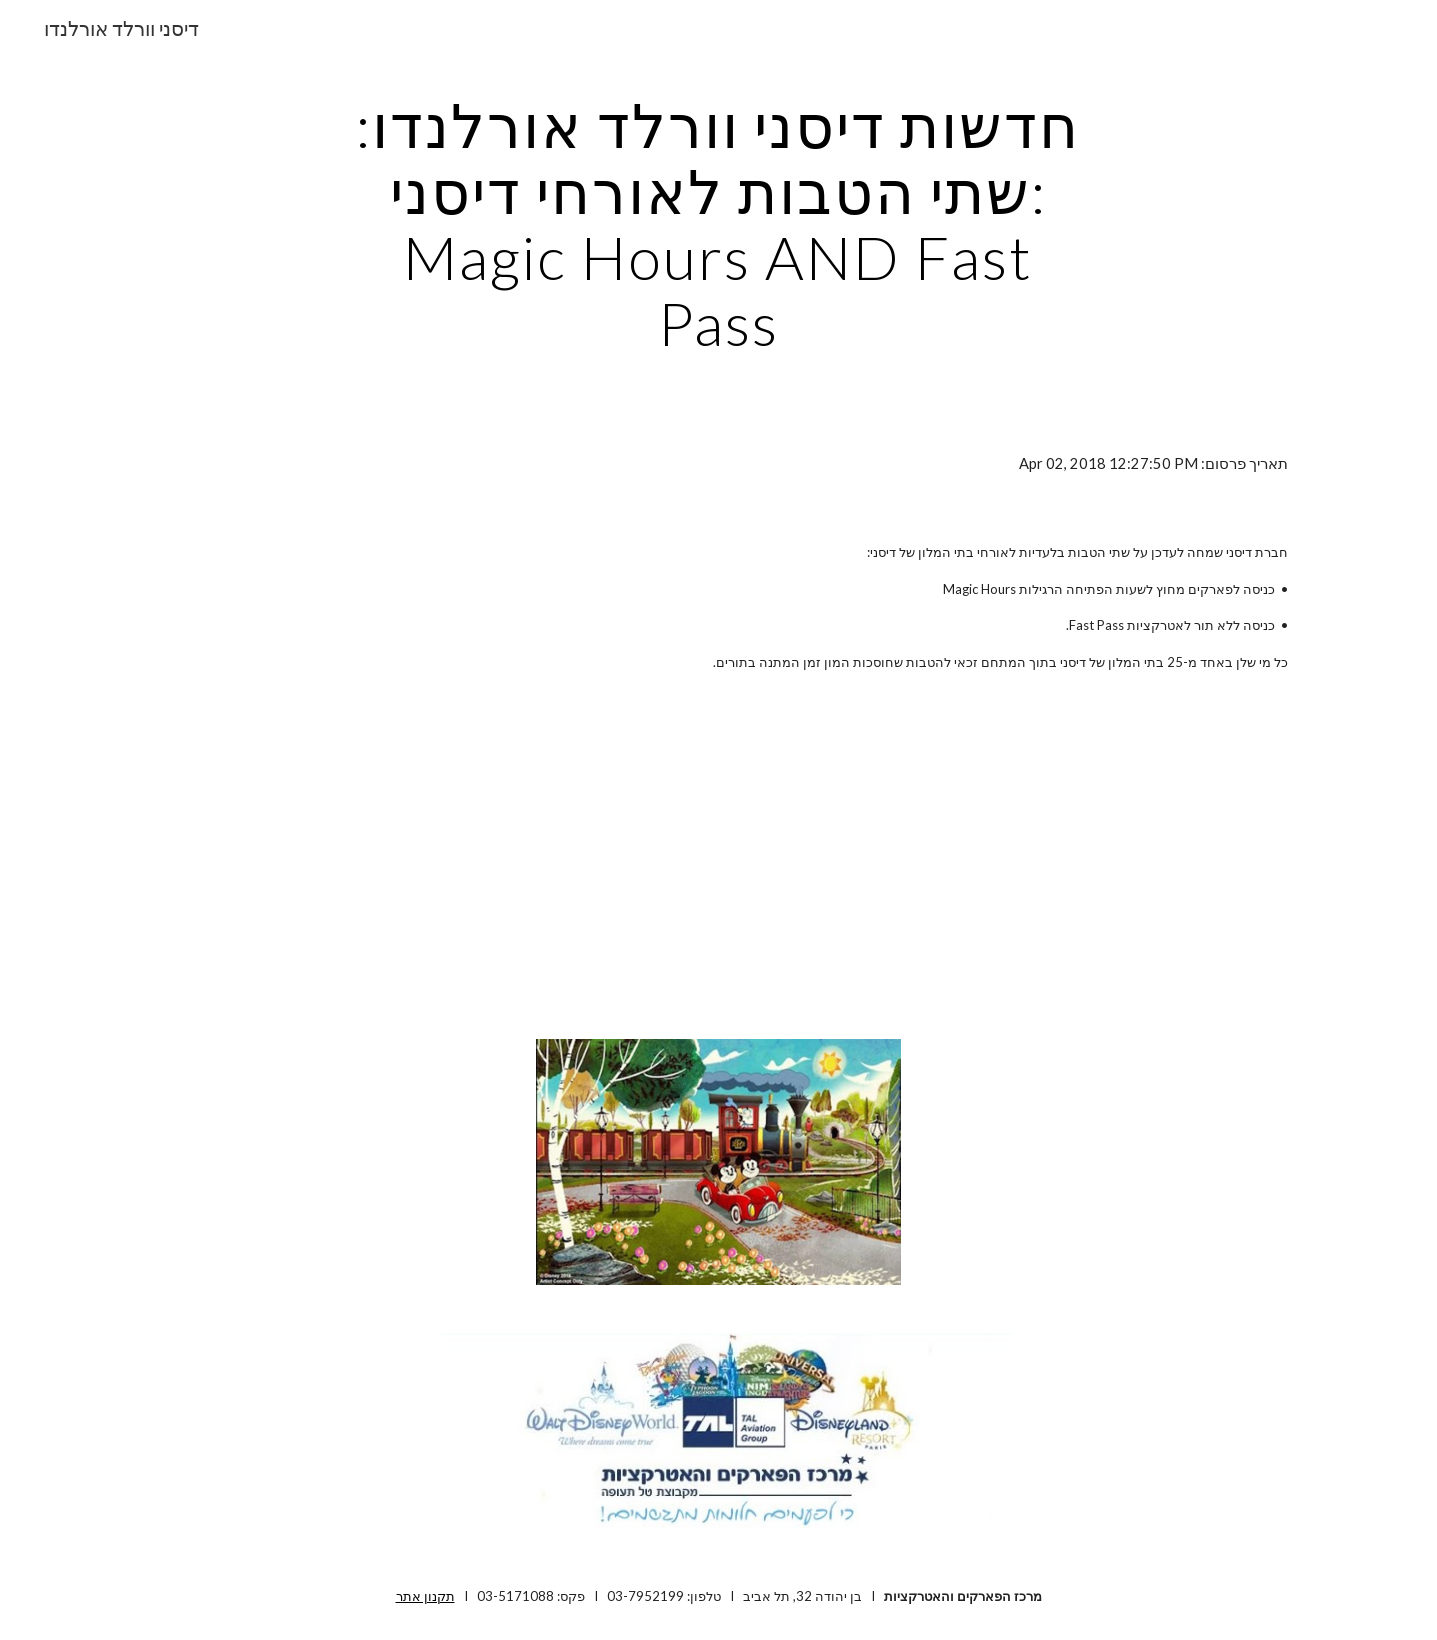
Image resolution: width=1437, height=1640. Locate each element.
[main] (719, 224)
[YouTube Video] (669, 860)
